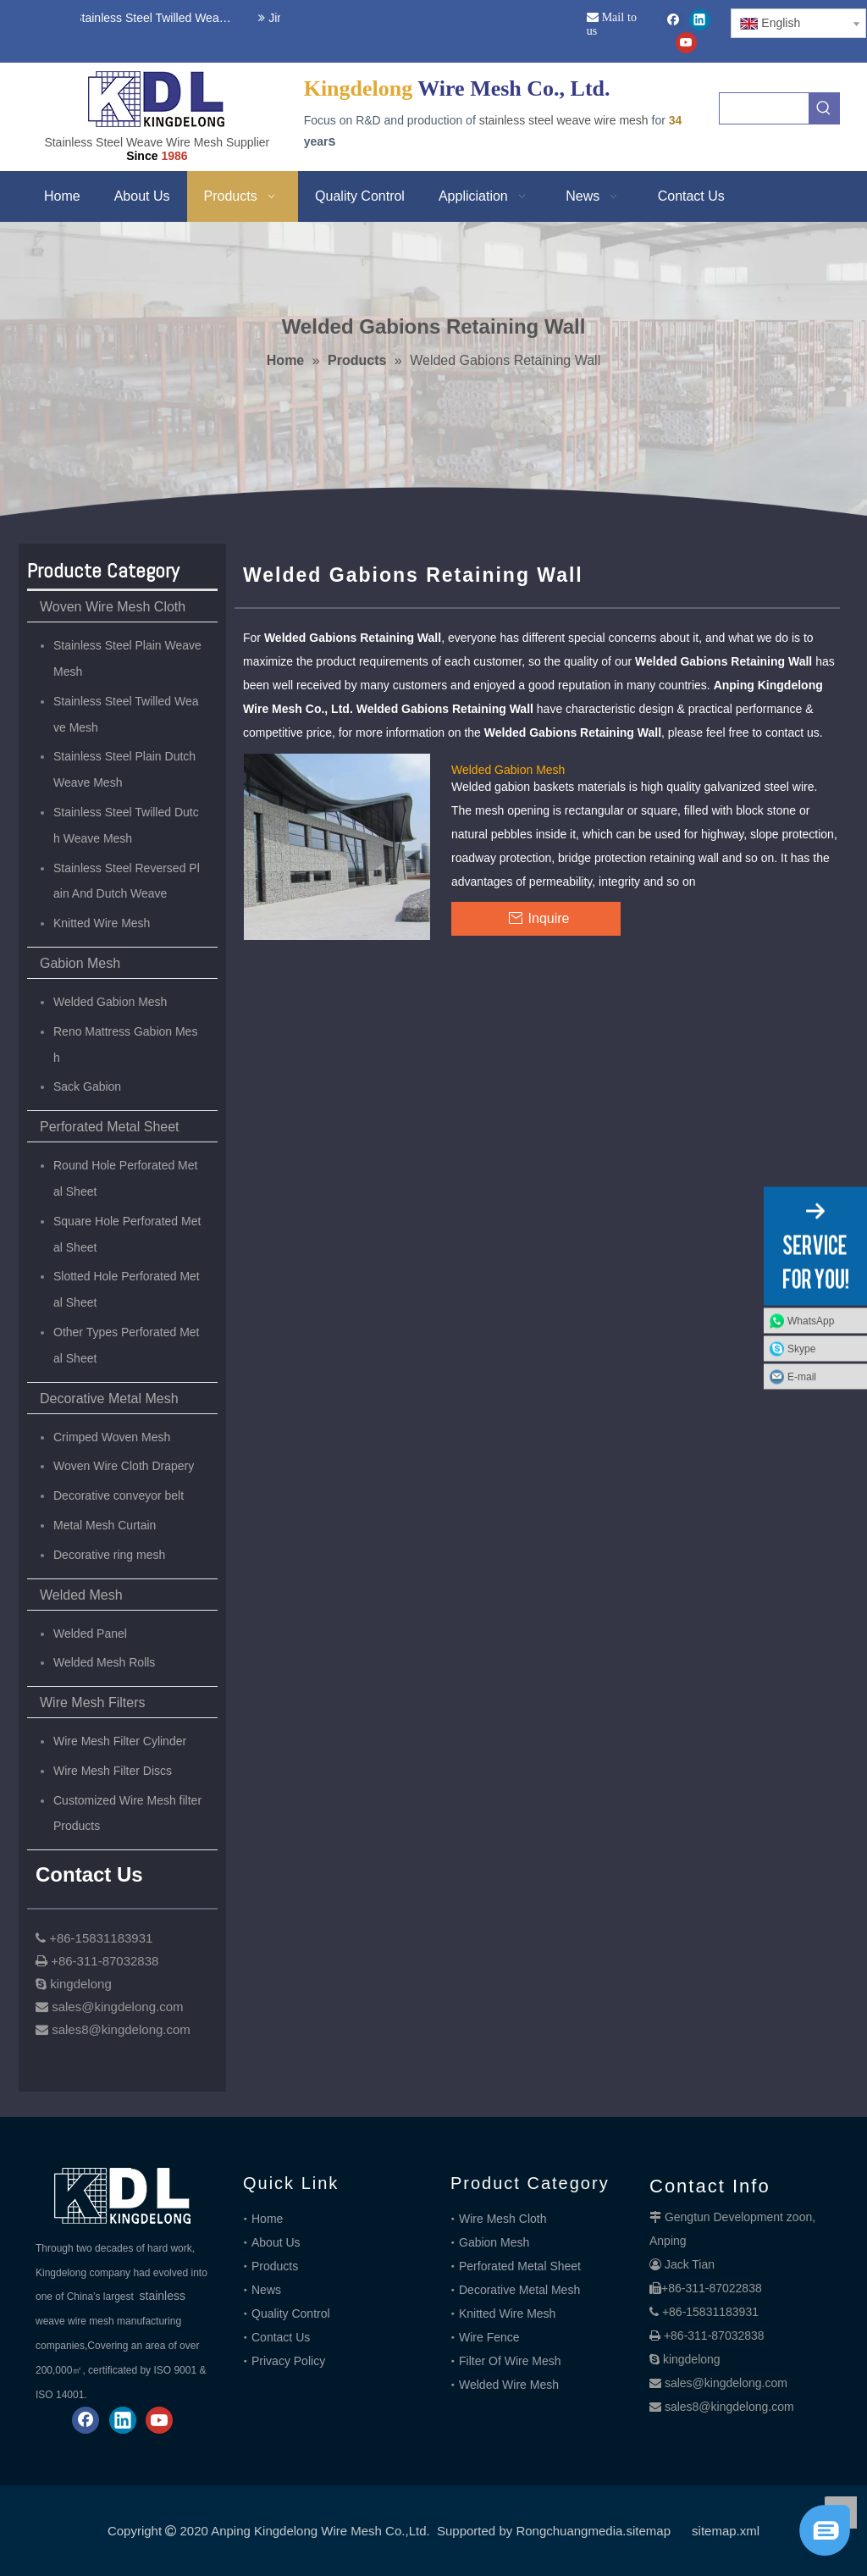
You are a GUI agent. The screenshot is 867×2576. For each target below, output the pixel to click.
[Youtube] (686, 42)
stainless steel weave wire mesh (564, 120)
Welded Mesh (81, 1595)
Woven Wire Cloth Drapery (123, 1466)
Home (267, 2218)
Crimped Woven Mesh (111, 1437)
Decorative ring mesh (109, 1555)
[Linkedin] (699, 19)
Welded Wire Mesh (509, 2384)
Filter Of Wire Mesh (510, 2361)
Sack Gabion (87, 1086)
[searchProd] (764, 108)
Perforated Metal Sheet (109, 1126)
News (266, 2290)
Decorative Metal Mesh (109, 1398)
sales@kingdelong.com (726, 2383)
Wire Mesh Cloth (502, 2218)
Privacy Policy (288, 2361)
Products (274, 2266)
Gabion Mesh (80, 963)
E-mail (801, 1377)
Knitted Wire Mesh (101, 923)
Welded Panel (90, 1633)
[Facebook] (673, 19)
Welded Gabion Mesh (110, 1002)
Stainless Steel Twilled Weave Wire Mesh (152, 18)
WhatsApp (810, 1321)
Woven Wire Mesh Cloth (112, 607)
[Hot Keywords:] (824, 108)
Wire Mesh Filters (92, 1702)
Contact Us (280, 2337)
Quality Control (290, 2313)
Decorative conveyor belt (118, 1495)
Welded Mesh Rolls (104, 1662)
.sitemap (646, 2530)
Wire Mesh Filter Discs (112, 1770)
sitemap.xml (725, 2530)
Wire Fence (489, 2337)
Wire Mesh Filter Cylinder (119, 1741)
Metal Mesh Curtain (104, 1525)
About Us (276, 2242)
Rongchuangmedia (569, 2530)
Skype (801, 1349)
